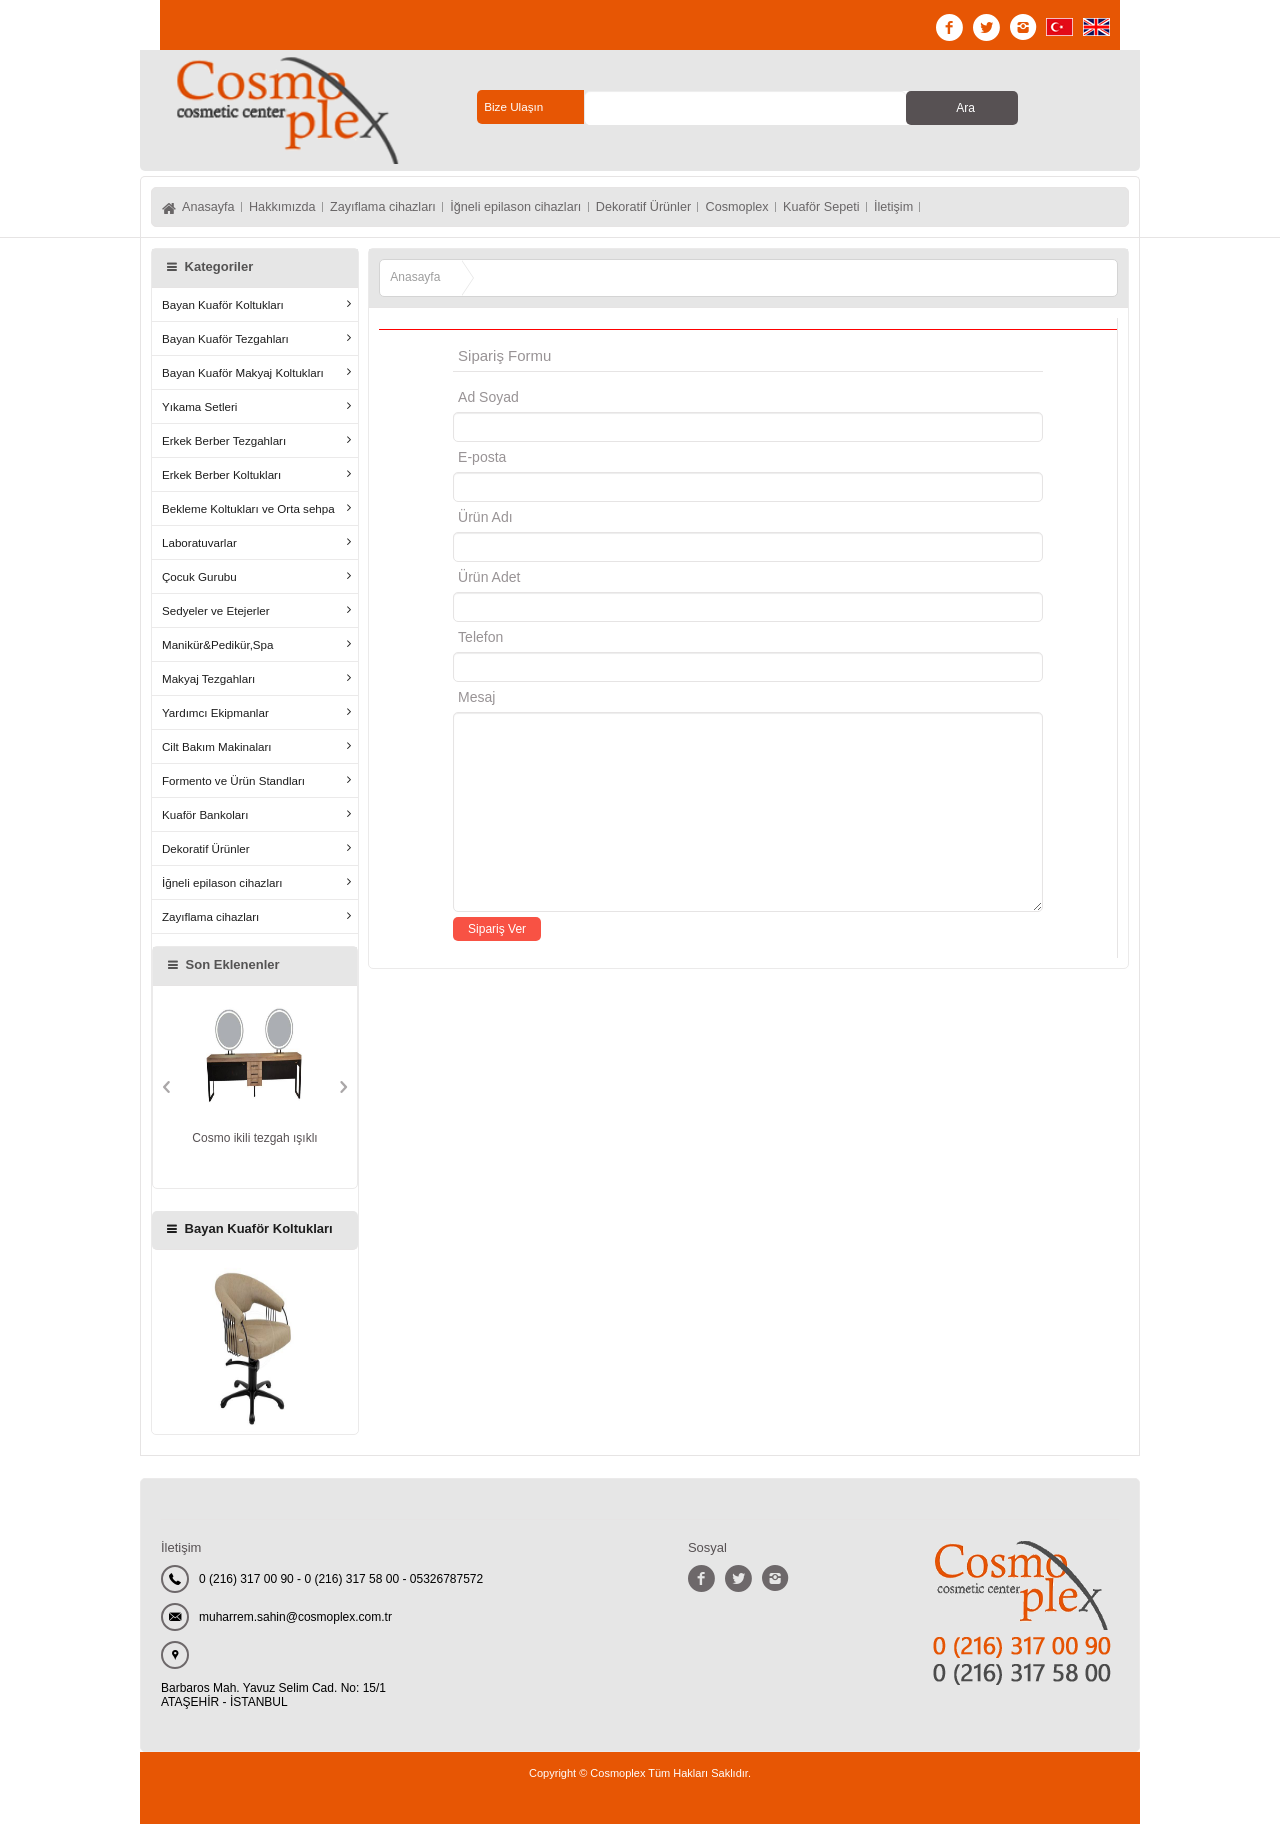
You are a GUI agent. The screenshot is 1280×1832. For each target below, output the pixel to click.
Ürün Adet (489, 585)
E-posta (566, 465)
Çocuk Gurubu (199, 584)
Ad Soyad (488, 405)
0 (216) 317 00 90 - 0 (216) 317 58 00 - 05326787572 (341, 1587)
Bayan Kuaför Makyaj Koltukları (243, 380)
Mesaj (476, 705)
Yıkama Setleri (199, 414)
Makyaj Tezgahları (208, 686)
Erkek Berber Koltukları (221, 482)
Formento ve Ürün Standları (233, 788)
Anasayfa (211, 211)
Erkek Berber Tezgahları (224, 448)
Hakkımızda (297, 211)
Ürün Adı (485, 525)
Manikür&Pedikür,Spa (218, 652)
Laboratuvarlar (199, 550)
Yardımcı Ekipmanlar (215, 720)
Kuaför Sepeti (915, 211)
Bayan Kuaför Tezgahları (225, 346)
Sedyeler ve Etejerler (216, 618)
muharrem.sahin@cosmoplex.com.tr (295, 1625)
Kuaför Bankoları (205, 822)
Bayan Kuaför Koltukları (223, 312)
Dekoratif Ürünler (710, 211)
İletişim (1000, 211)
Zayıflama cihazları (412, 211)
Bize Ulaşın (514, 107)
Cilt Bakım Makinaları (217, 754)
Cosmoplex (818, 211)
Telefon (480, 645)
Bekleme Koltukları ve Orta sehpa (248, 516)
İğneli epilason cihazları (565, 211)
